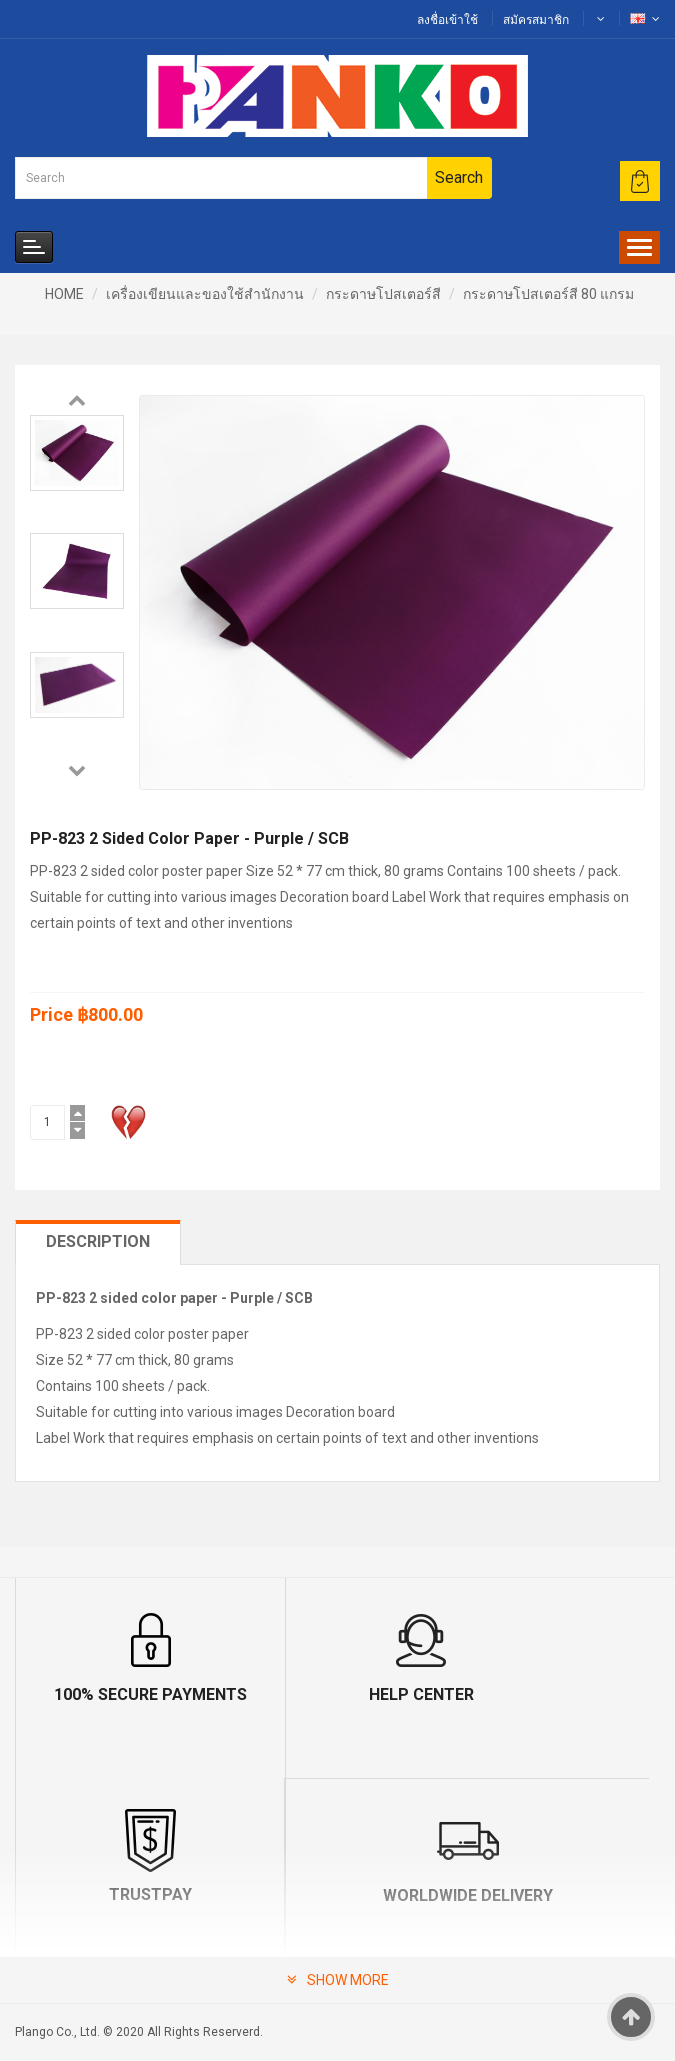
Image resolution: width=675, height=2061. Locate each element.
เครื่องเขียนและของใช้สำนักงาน (205, 294)
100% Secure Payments (122, 1694)
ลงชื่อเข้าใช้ (447, 20)
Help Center (337, 1694)
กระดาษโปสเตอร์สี (383, 294)
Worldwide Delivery (177, 1895)
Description (98, 1241)
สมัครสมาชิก (536, 20)
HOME (64, 294)
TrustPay (552, 1694)
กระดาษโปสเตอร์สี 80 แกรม (548, 294)
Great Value (499, 1895)
